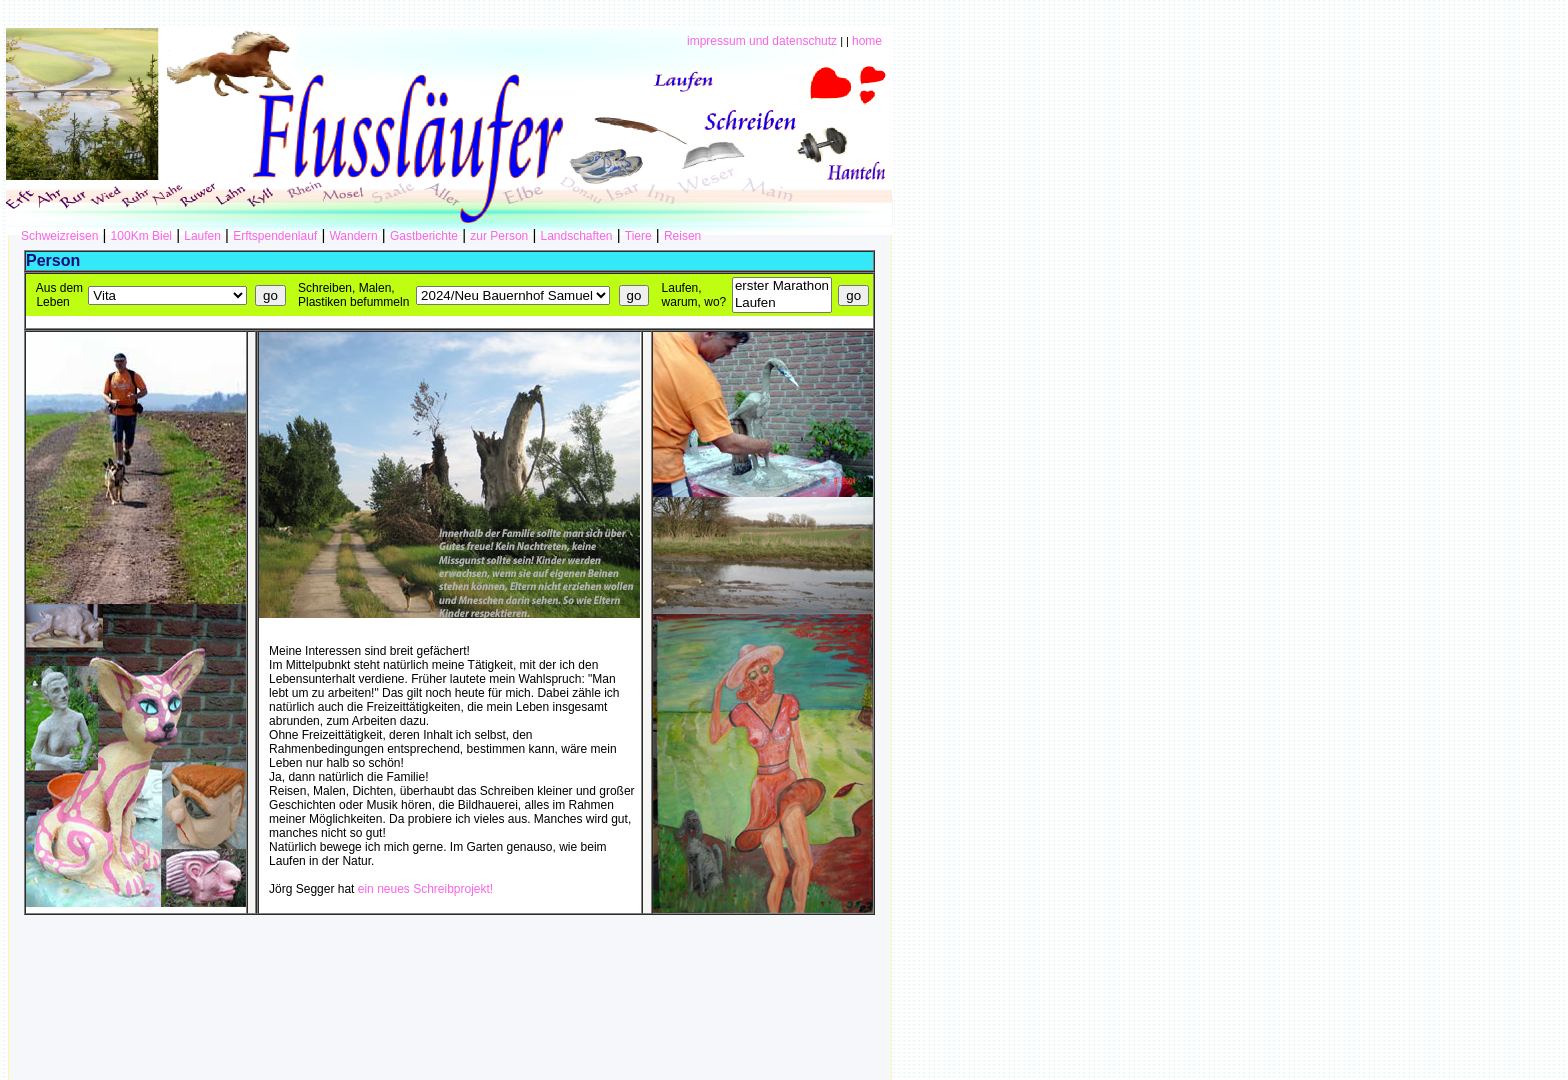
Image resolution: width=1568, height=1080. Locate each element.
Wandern (353, 236)
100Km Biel (141, 236)
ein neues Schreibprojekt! (425, 889)
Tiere (638, 236)
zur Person (499, 236)
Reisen (682, 236)
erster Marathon (782, 286)
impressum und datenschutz (762, 41)
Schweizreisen (59, 236)
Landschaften (576, 236)
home (867, 41)
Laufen (202, 236)
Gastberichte (424, 236)
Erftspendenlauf (275, 236)
